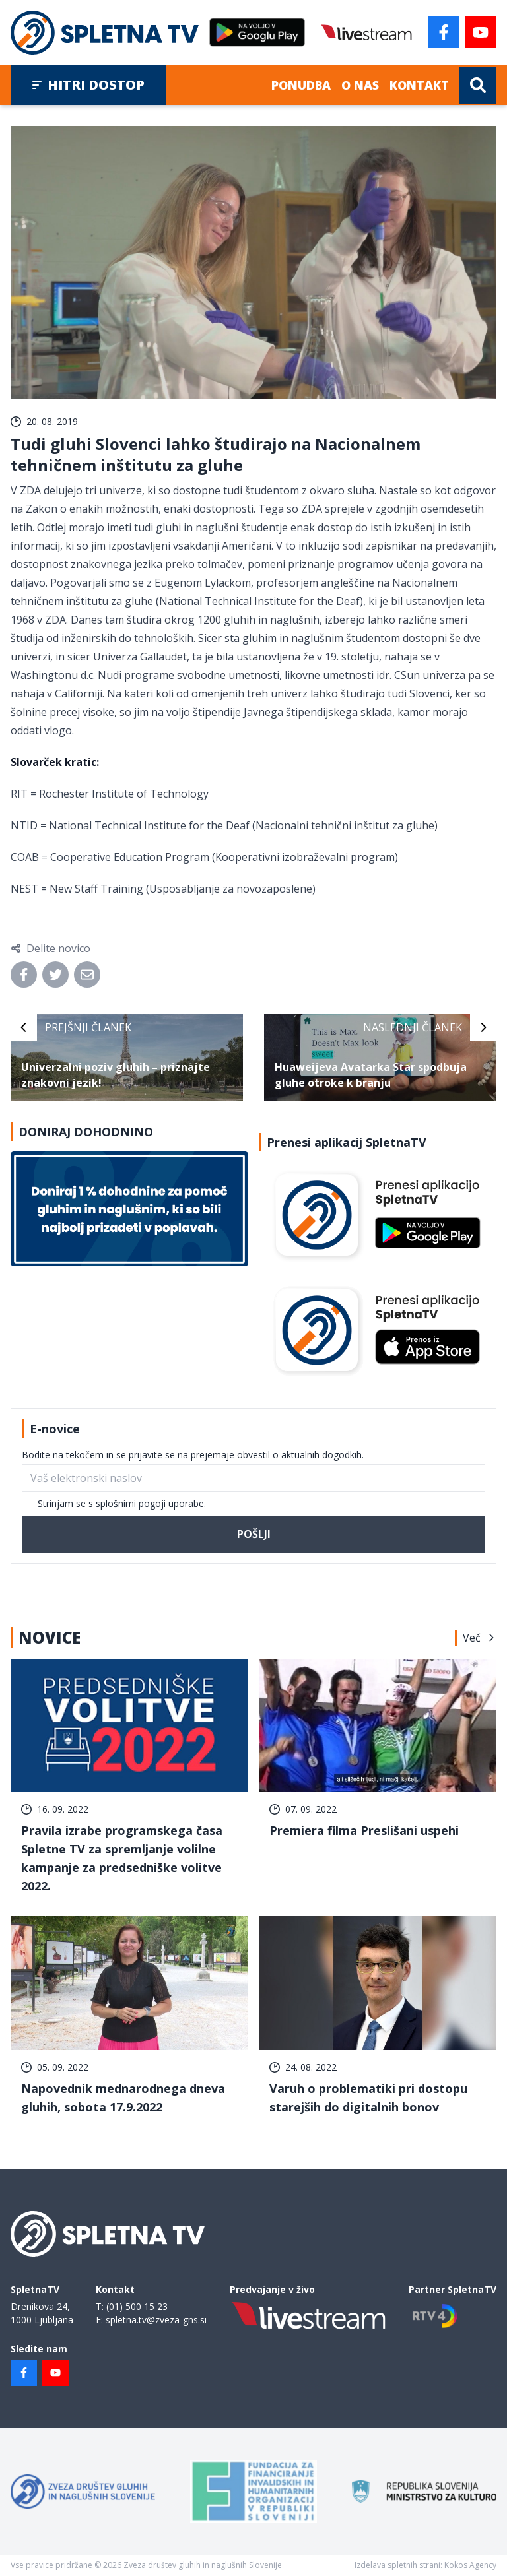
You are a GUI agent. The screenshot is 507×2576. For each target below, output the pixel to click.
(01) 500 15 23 (137, 2306)
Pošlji (254, 1534)
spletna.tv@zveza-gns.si (156, 2319)
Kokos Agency (470, 2565)
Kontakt (419, 85)
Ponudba (301, 85)
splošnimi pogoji (131, 1503)
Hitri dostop (88, 85)
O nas (360, 85)
